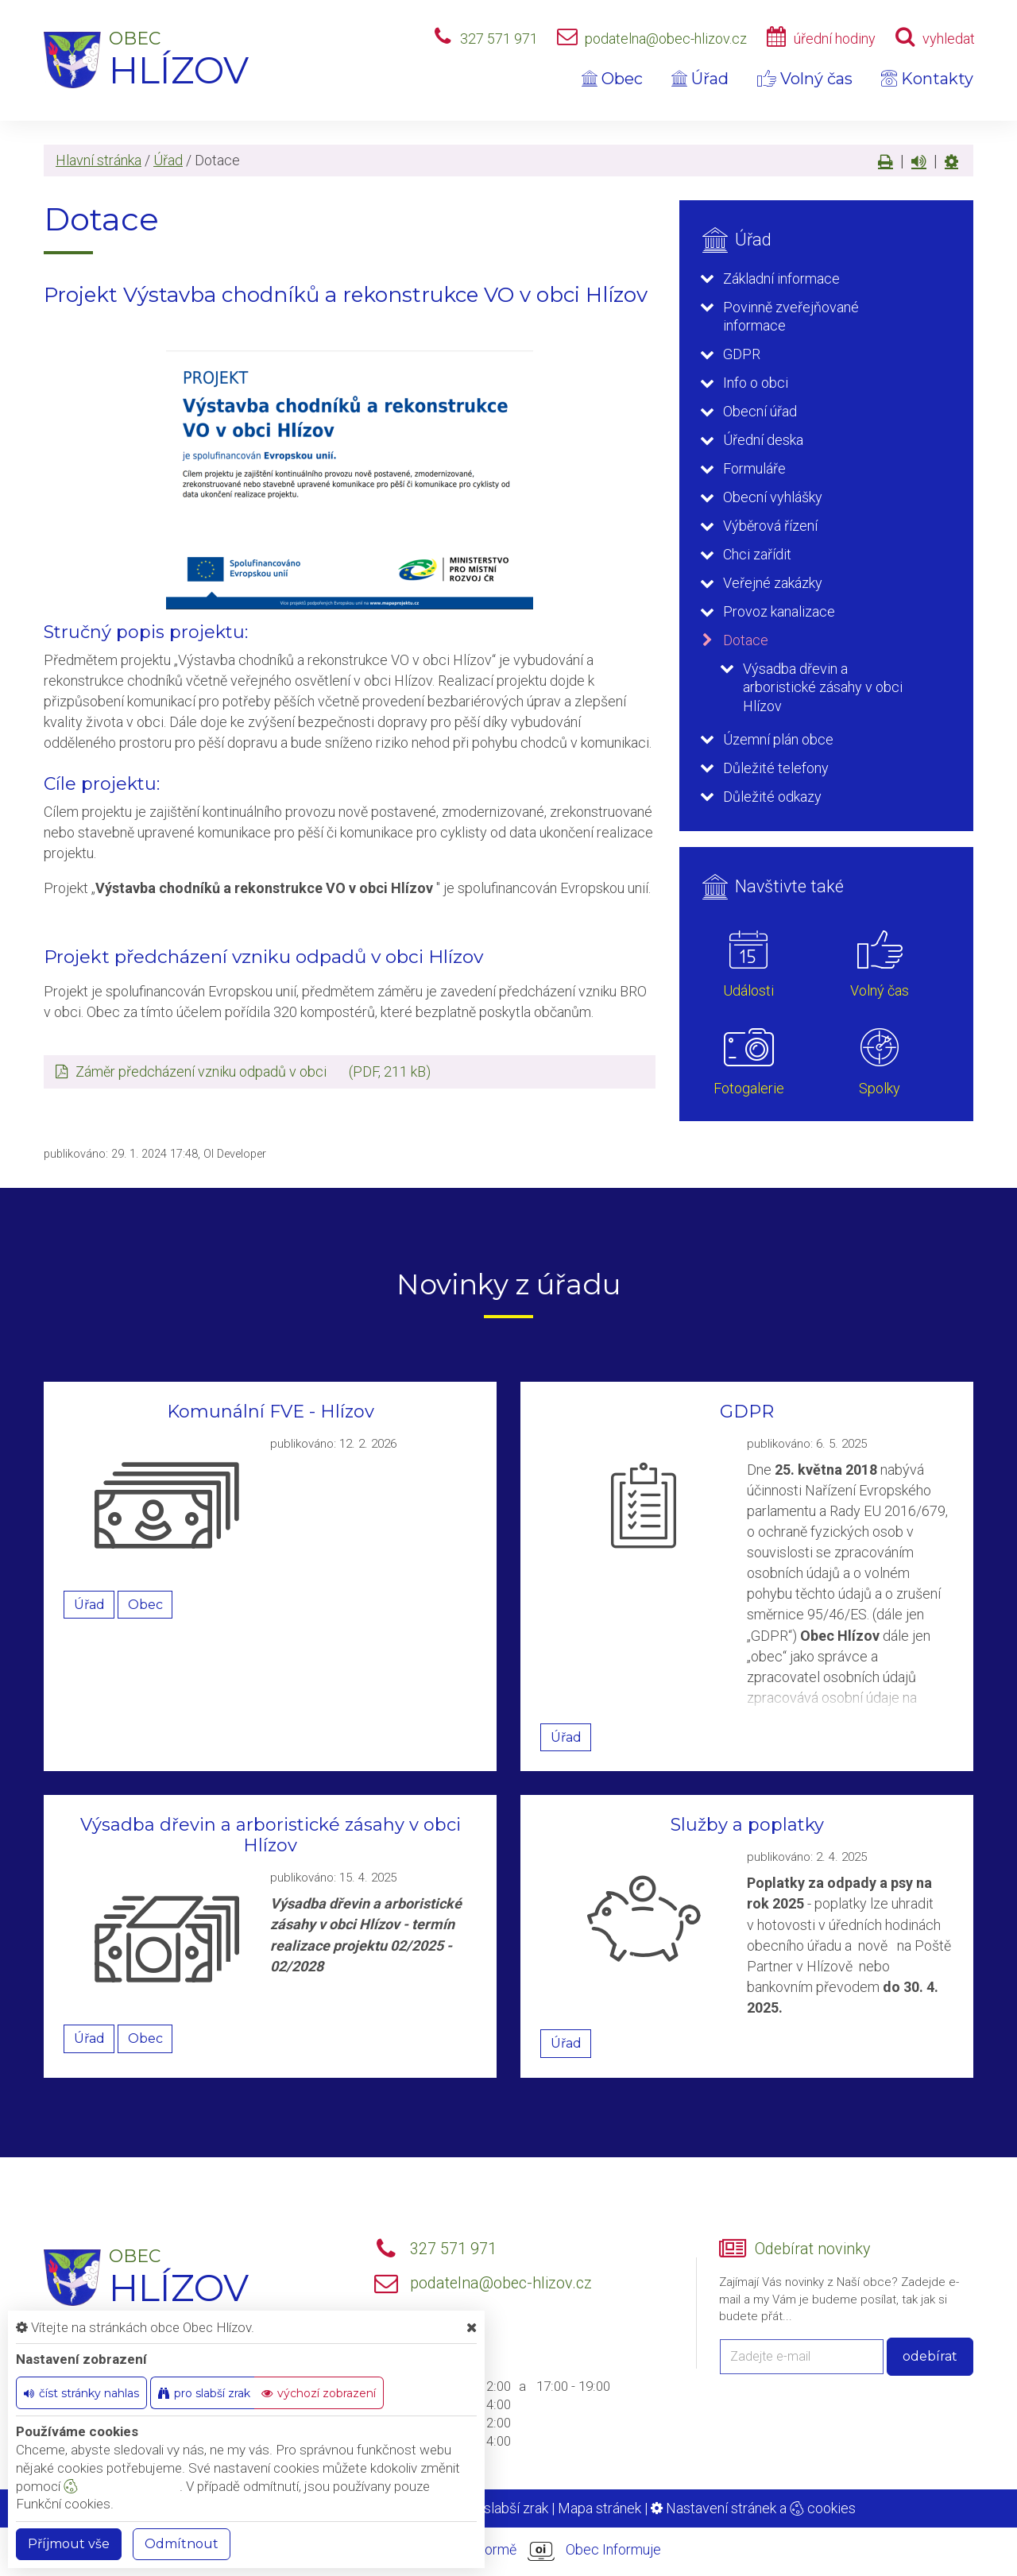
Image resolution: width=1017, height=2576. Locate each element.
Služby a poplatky (747, 1824)
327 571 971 (499, 38)
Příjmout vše (69, 2543)
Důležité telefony (776, 768)
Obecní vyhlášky (772, 497)
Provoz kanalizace (779, 611)
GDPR (741, 354)
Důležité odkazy (772, 796)
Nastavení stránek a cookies (753, 2508)
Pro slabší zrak (503, 2508)
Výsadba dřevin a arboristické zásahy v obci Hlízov (823, 687)
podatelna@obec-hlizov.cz (666, 38)
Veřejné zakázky (772, 582)
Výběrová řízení (770, 525)
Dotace (745, 640)
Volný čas (805, 78)
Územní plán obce (778, 739)
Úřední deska (763, 439)
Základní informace (781, 278)
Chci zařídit (757, 554)
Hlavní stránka (98, 160)
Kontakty (927, 78)
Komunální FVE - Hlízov (270, 1411)
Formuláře (754, 468)
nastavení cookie (122, 2486)
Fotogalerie (748, 1088)
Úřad (700, 78)
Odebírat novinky (812, 2249)
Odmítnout (181, 2543)
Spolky (879, 1088)
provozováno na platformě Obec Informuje (508, 2550)
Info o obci (755, 382)
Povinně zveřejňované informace (791, 316)
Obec (612, 78)
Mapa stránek (599, 2508)
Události (748, 990)
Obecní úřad (760, 411)
